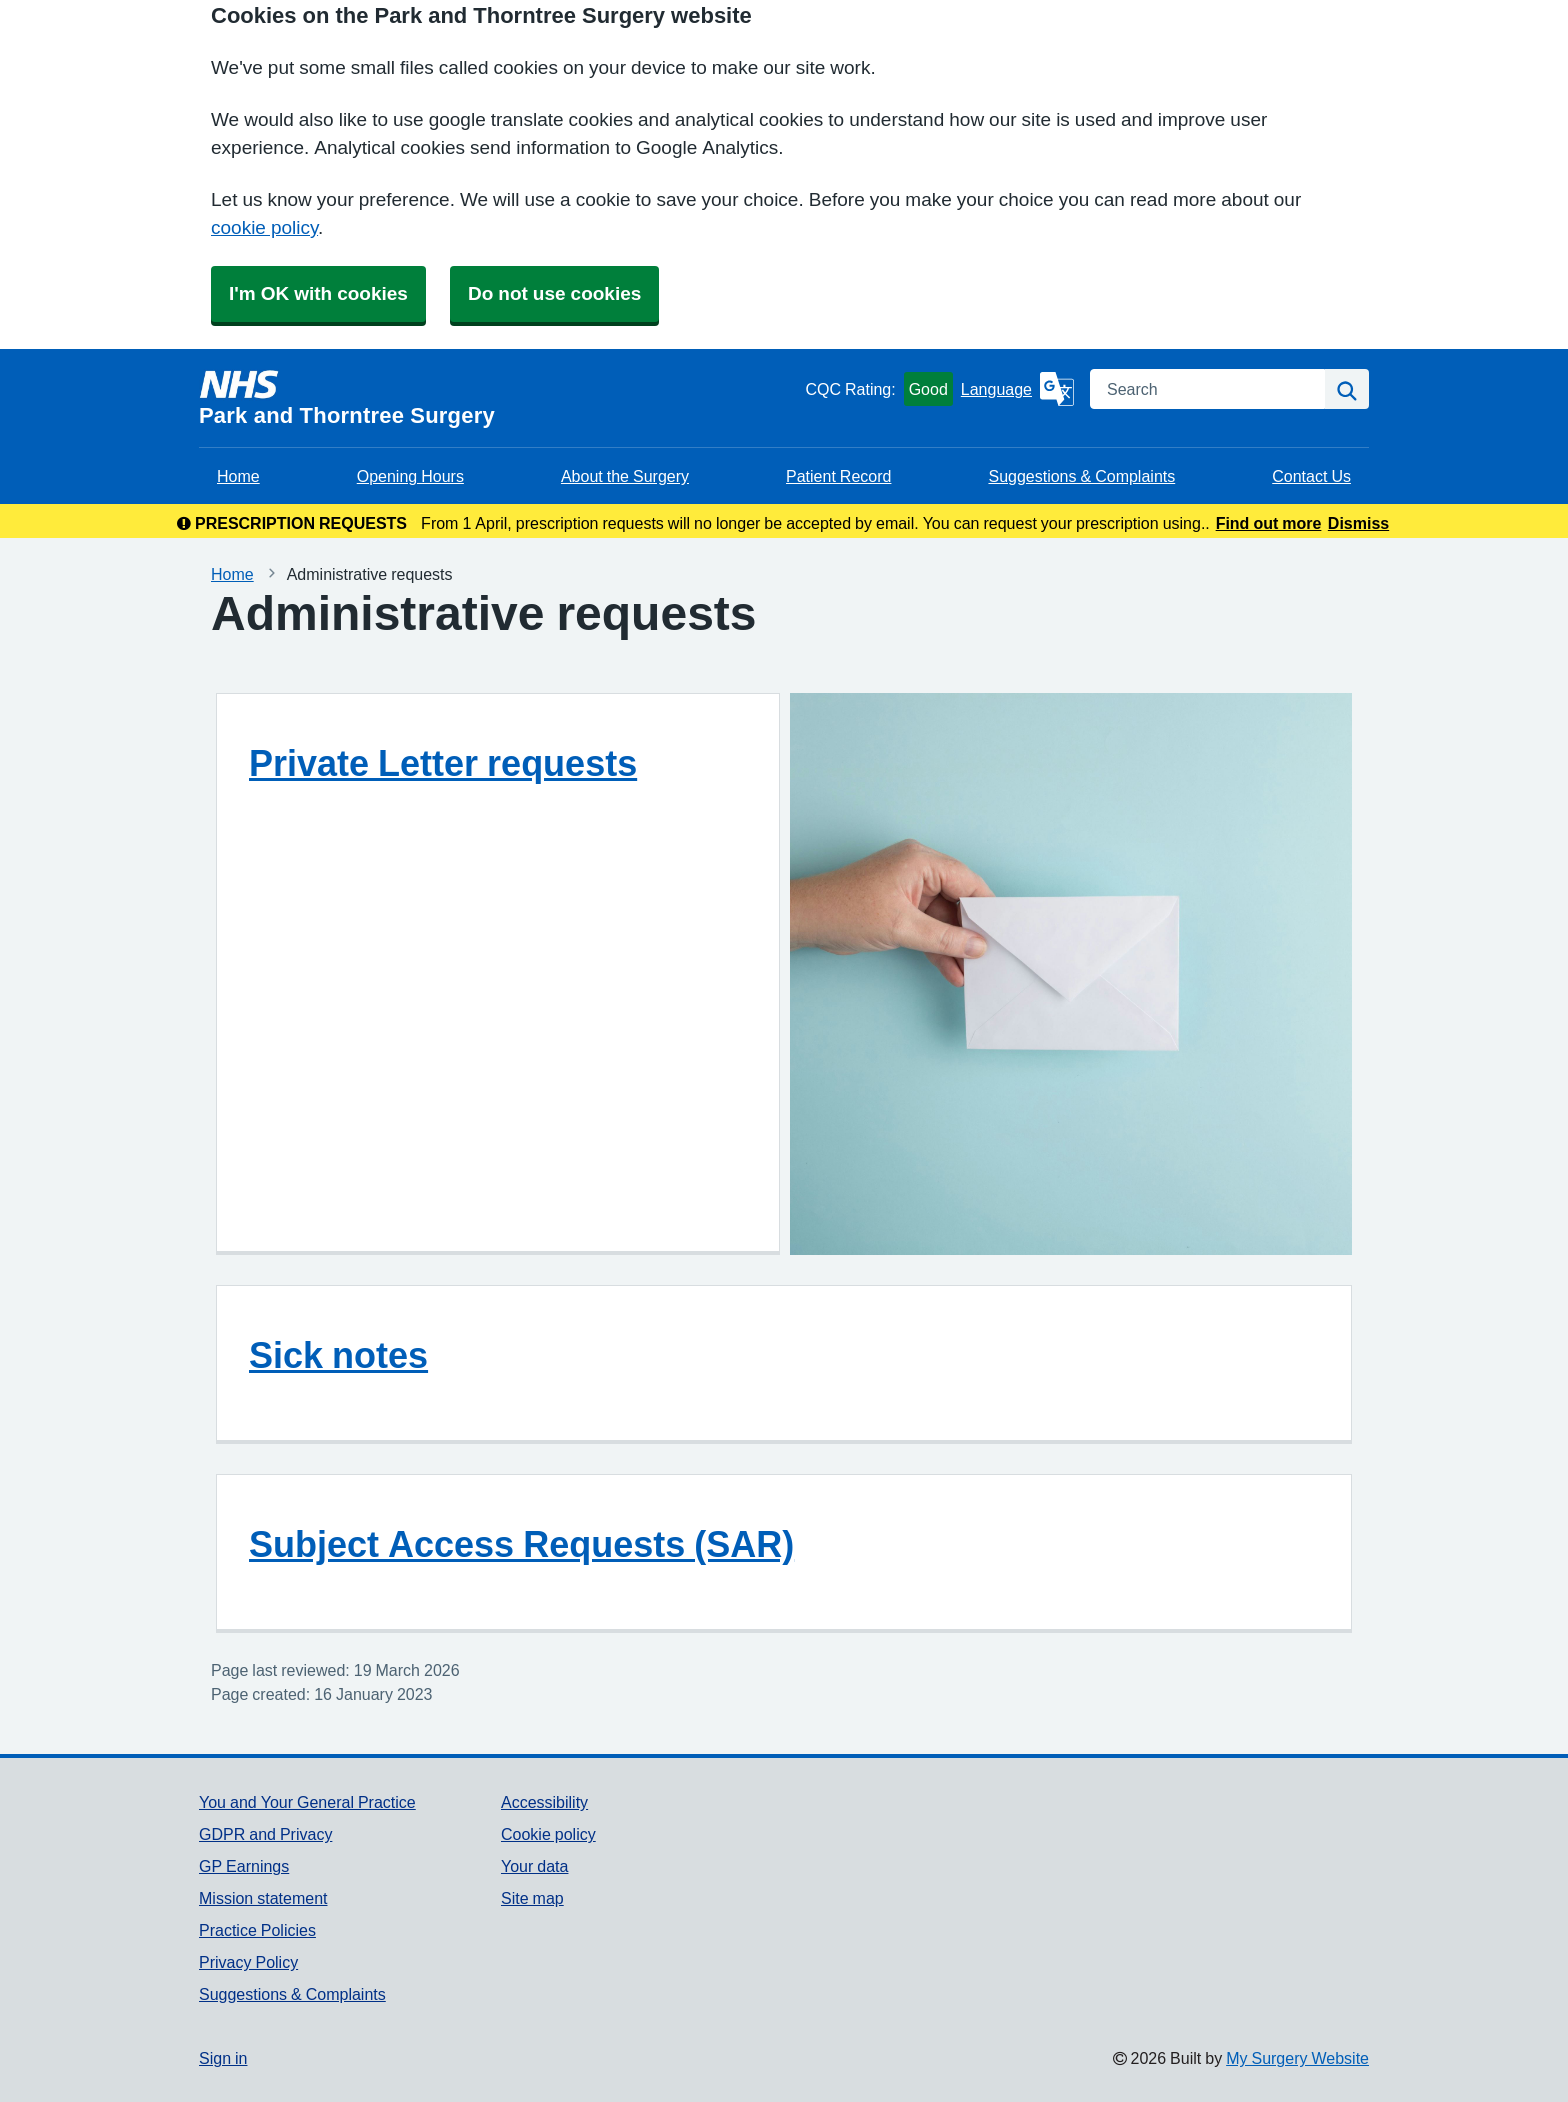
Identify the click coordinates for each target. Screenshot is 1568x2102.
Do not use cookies (554, 293)
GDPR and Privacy (265, 1834)
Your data (534, 1866)
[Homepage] (498, 398)
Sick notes (338, 1355)
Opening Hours (410, 476)
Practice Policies (257, 1930)
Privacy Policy (248, 1962)
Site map (532, 1898)
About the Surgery (625, 476)
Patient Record (838, 476)
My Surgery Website (1297, 2058)
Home (238, 476)
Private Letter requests (443, 763)
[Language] (1017, 389)
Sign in (223, 2058)
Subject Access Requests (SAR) (521, 1544)
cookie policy (264, 227)
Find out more (1269, 523)
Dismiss (1358, 523)
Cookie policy (548, 1834)
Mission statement (263, 1898)
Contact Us (1311, 476)
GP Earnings (244, 1866)
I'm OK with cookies (318, 293)
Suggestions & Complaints (1081, 476)
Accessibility (544, 1802)
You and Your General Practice (307, 1802)
